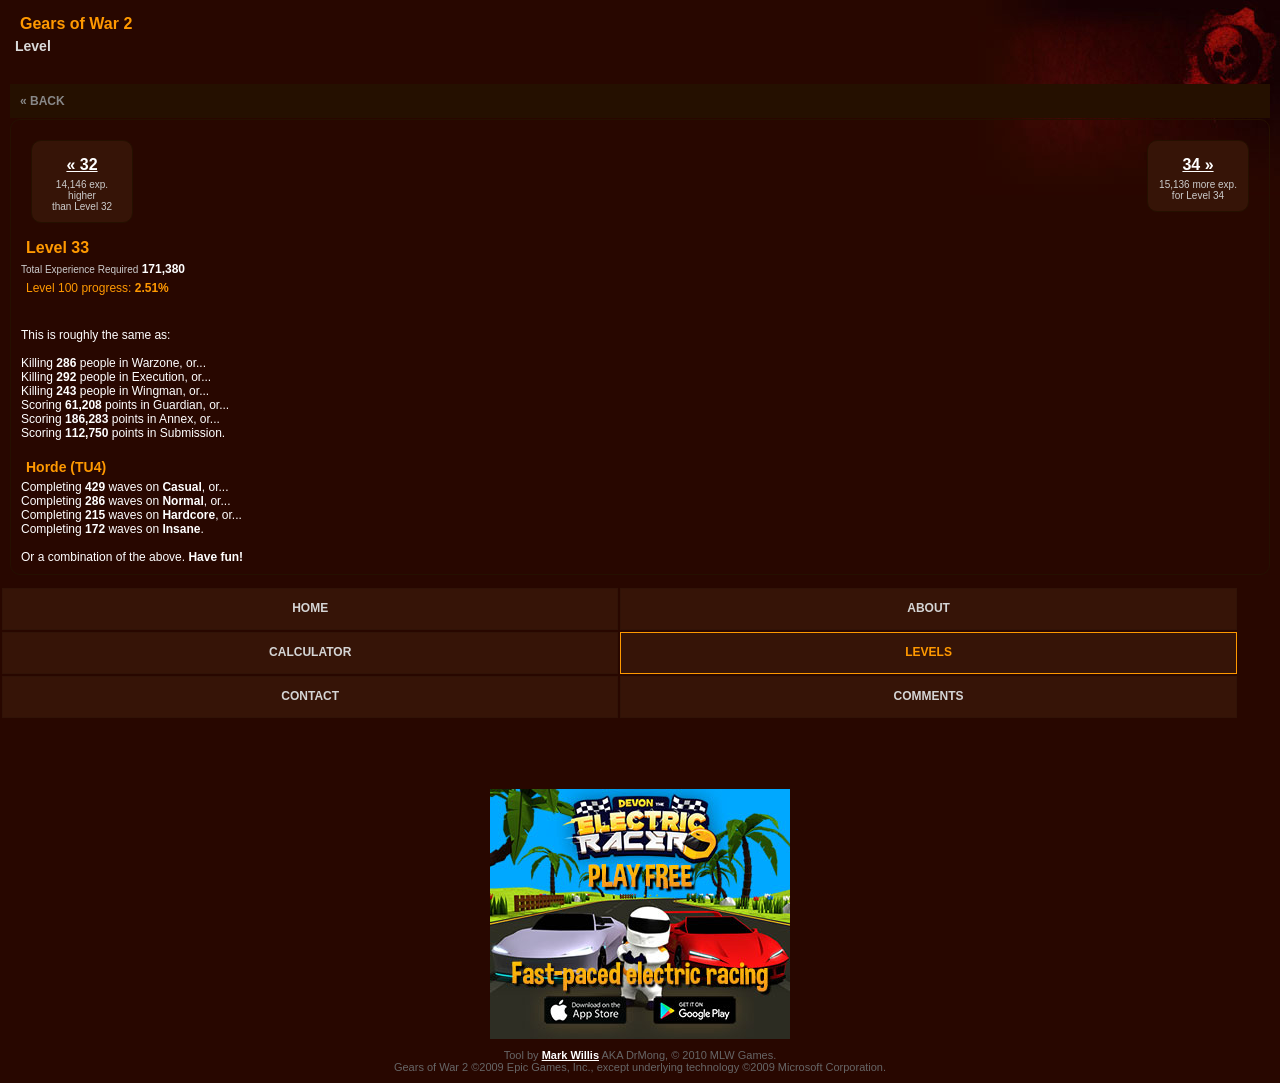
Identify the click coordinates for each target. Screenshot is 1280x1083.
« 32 (81, 164)
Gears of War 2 (76, 23)
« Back (42, 101)
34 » (1197, 164)
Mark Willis (570, 1055)
